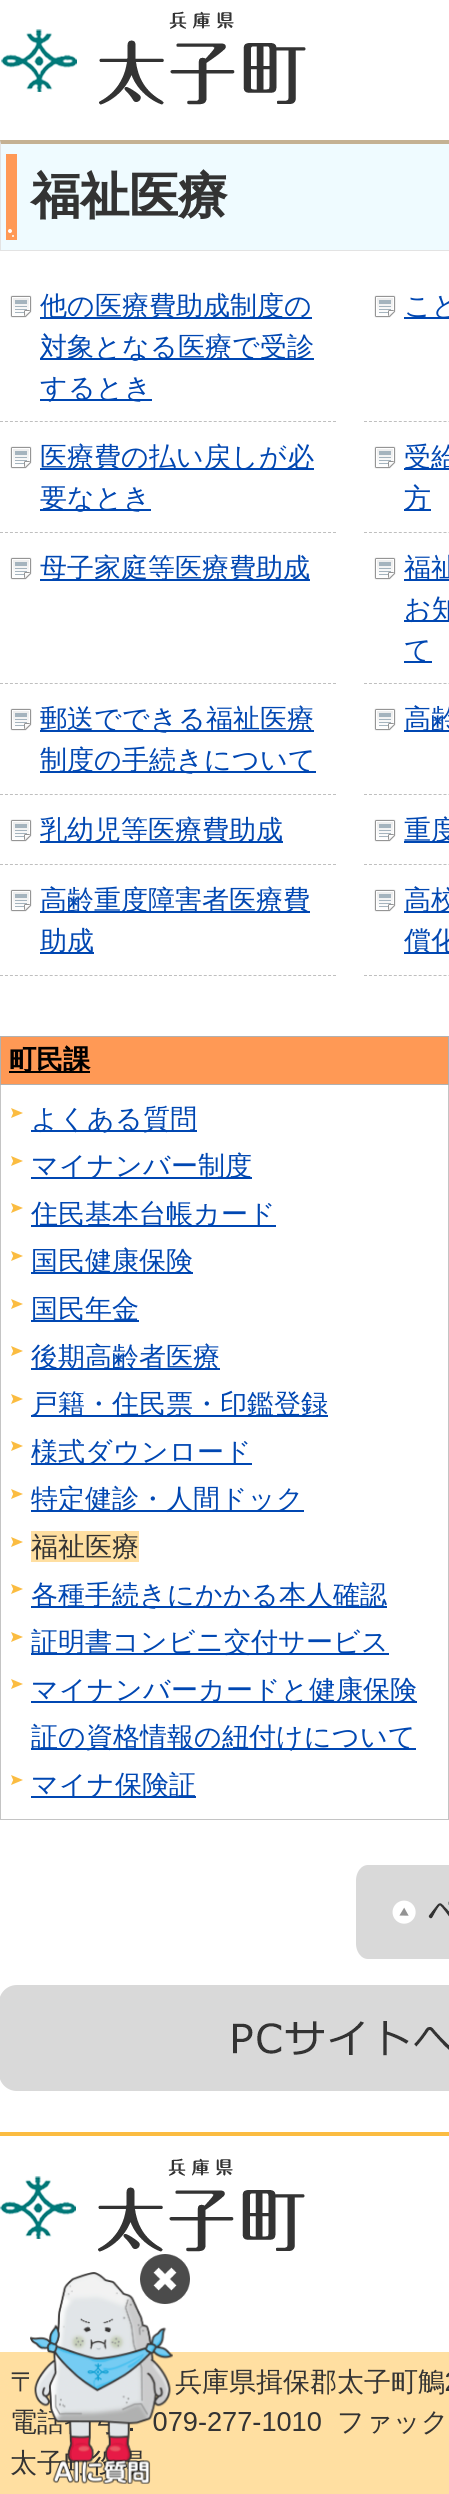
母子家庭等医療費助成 (175, 567)
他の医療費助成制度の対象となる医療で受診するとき (177, 346)
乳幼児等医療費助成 (161, 829)
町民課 (49, 1059)
